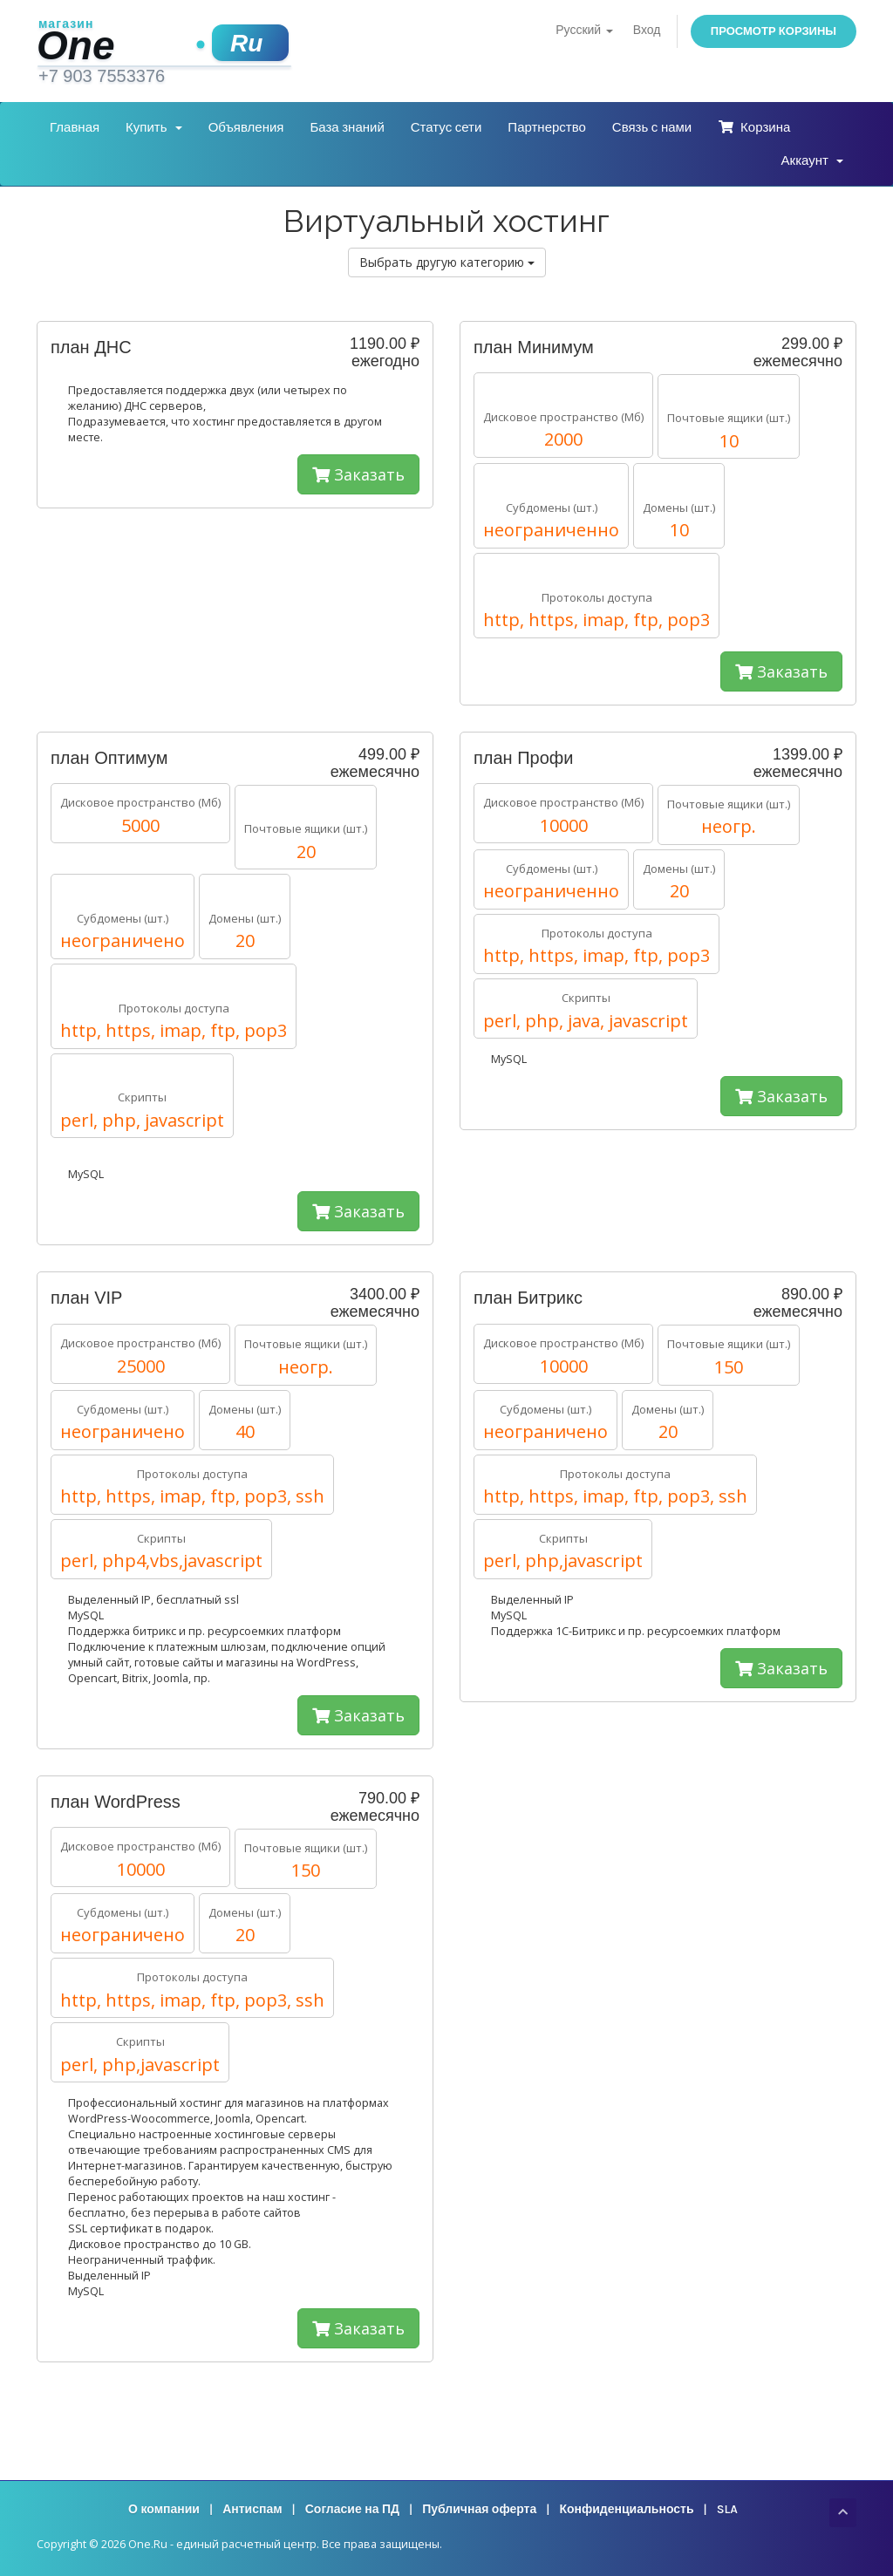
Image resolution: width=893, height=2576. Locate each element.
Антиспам (252, 2509)
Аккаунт (812, 160)
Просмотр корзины (773, 30)
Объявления (246, 127)
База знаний (347, 127)
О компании (164, 2509)
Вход (647, 30)
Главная (74, 127)
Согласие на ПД (352, 2509)
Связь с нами (652, 127)
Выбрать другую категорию (447, 262)
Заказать (358, 474)
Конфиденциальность (626, 2509)
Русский (584, 30)
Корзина (754, 127)
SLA (727, 2509)
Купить (154, 127)
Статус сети (446, 127)
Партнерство (547, 127)
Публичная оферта (479, 2509)
